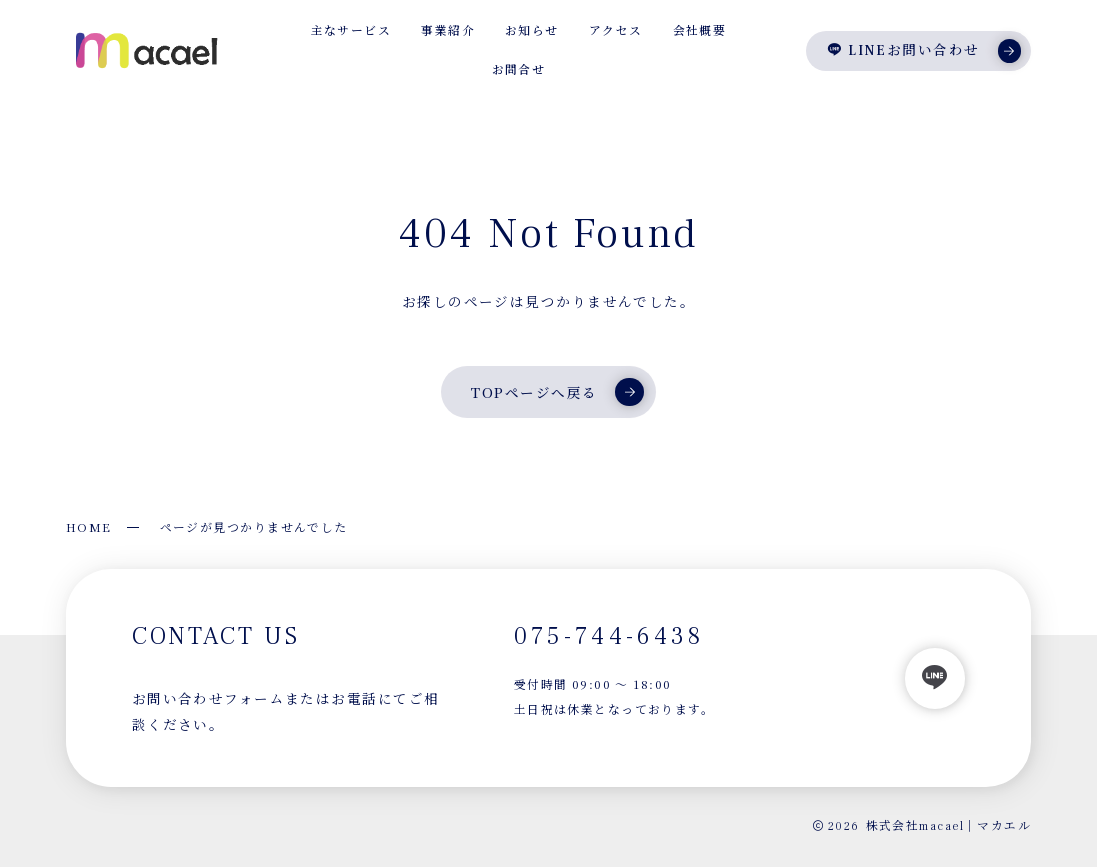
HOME (89, 526)
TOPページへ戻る (557, 392)
